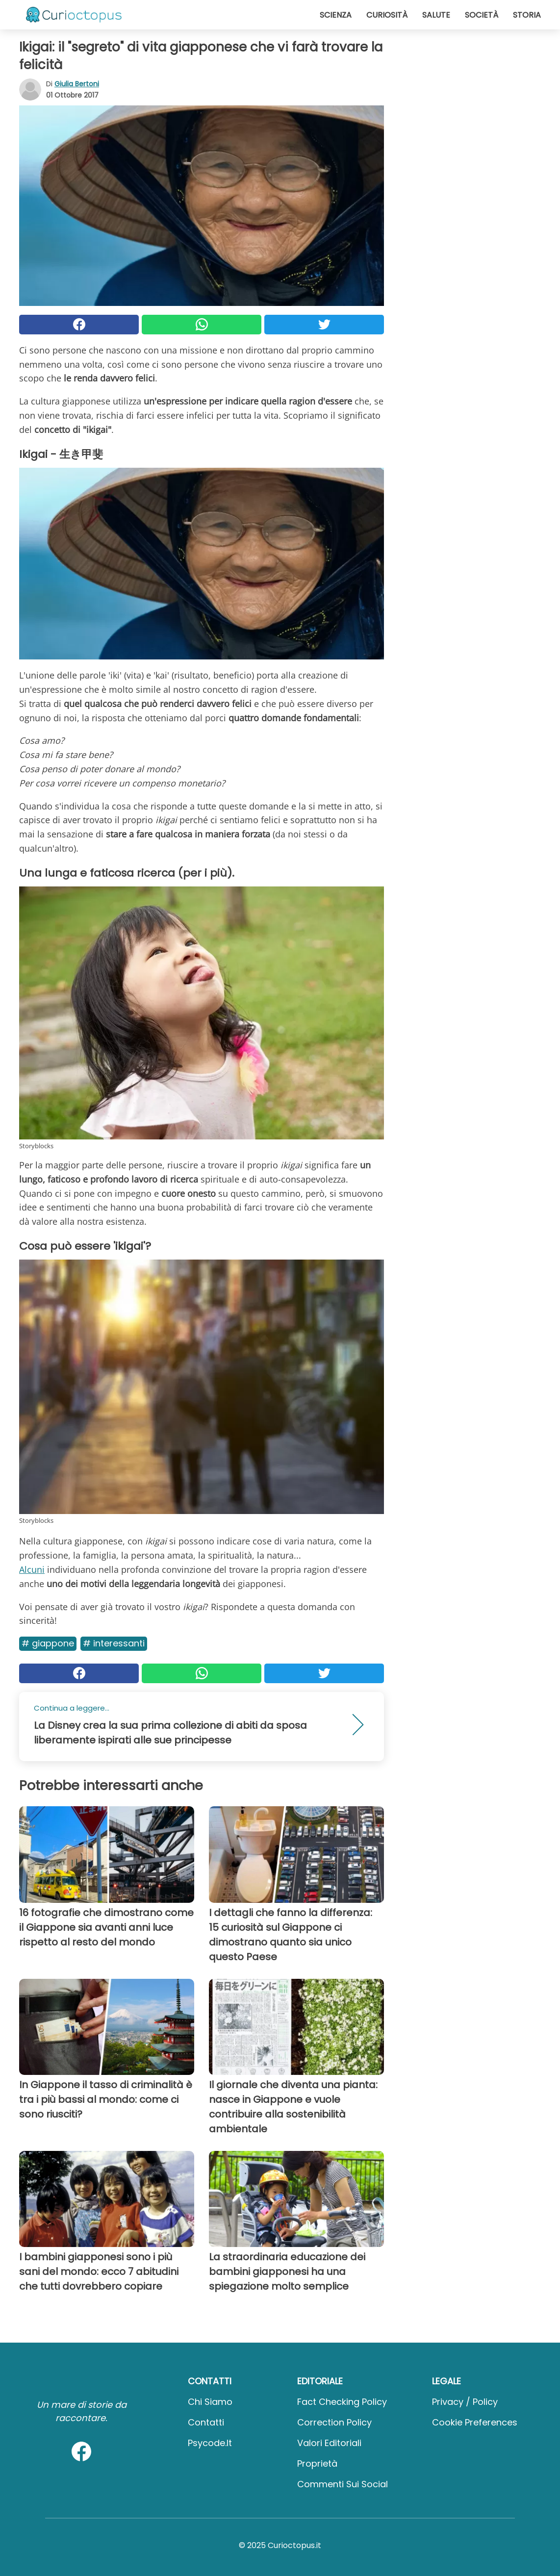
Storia (527, 15)
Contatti (206, 2422)
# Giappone (48, 1643)
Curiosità (386, 15)
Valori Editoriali (329, 2443)
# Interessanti (114, 1643)
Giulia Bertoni (76, 84)
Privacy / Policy (465, 2402)
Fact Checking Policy (342, 2402)
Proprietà (317, 2463)
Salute (436, 15)
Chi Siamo (210, 2402)
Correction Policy (334, 2422)
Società (481, 15)
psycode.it (210, 2443)
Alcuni (32, 1569)
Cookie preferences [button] (474, 2422)
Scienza (336, 15)
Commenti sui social (342, 2484)
